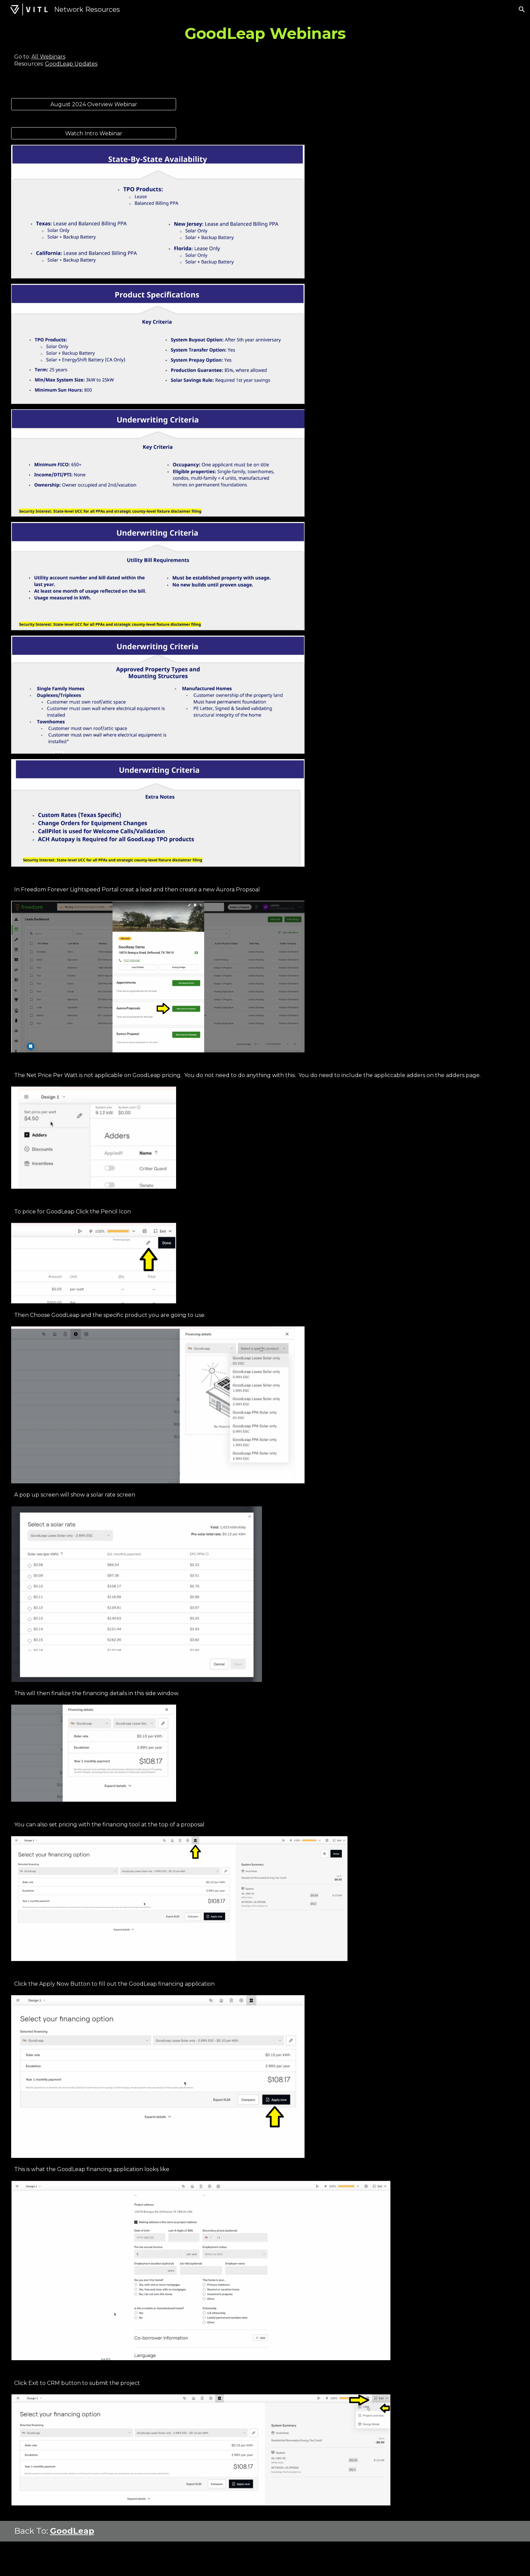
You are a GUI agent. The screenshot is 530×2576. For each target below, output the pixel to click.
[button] (522, 9)
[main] (265, 33)
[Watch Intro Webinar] (93, 133)
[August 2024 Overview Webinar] (93, 104)
